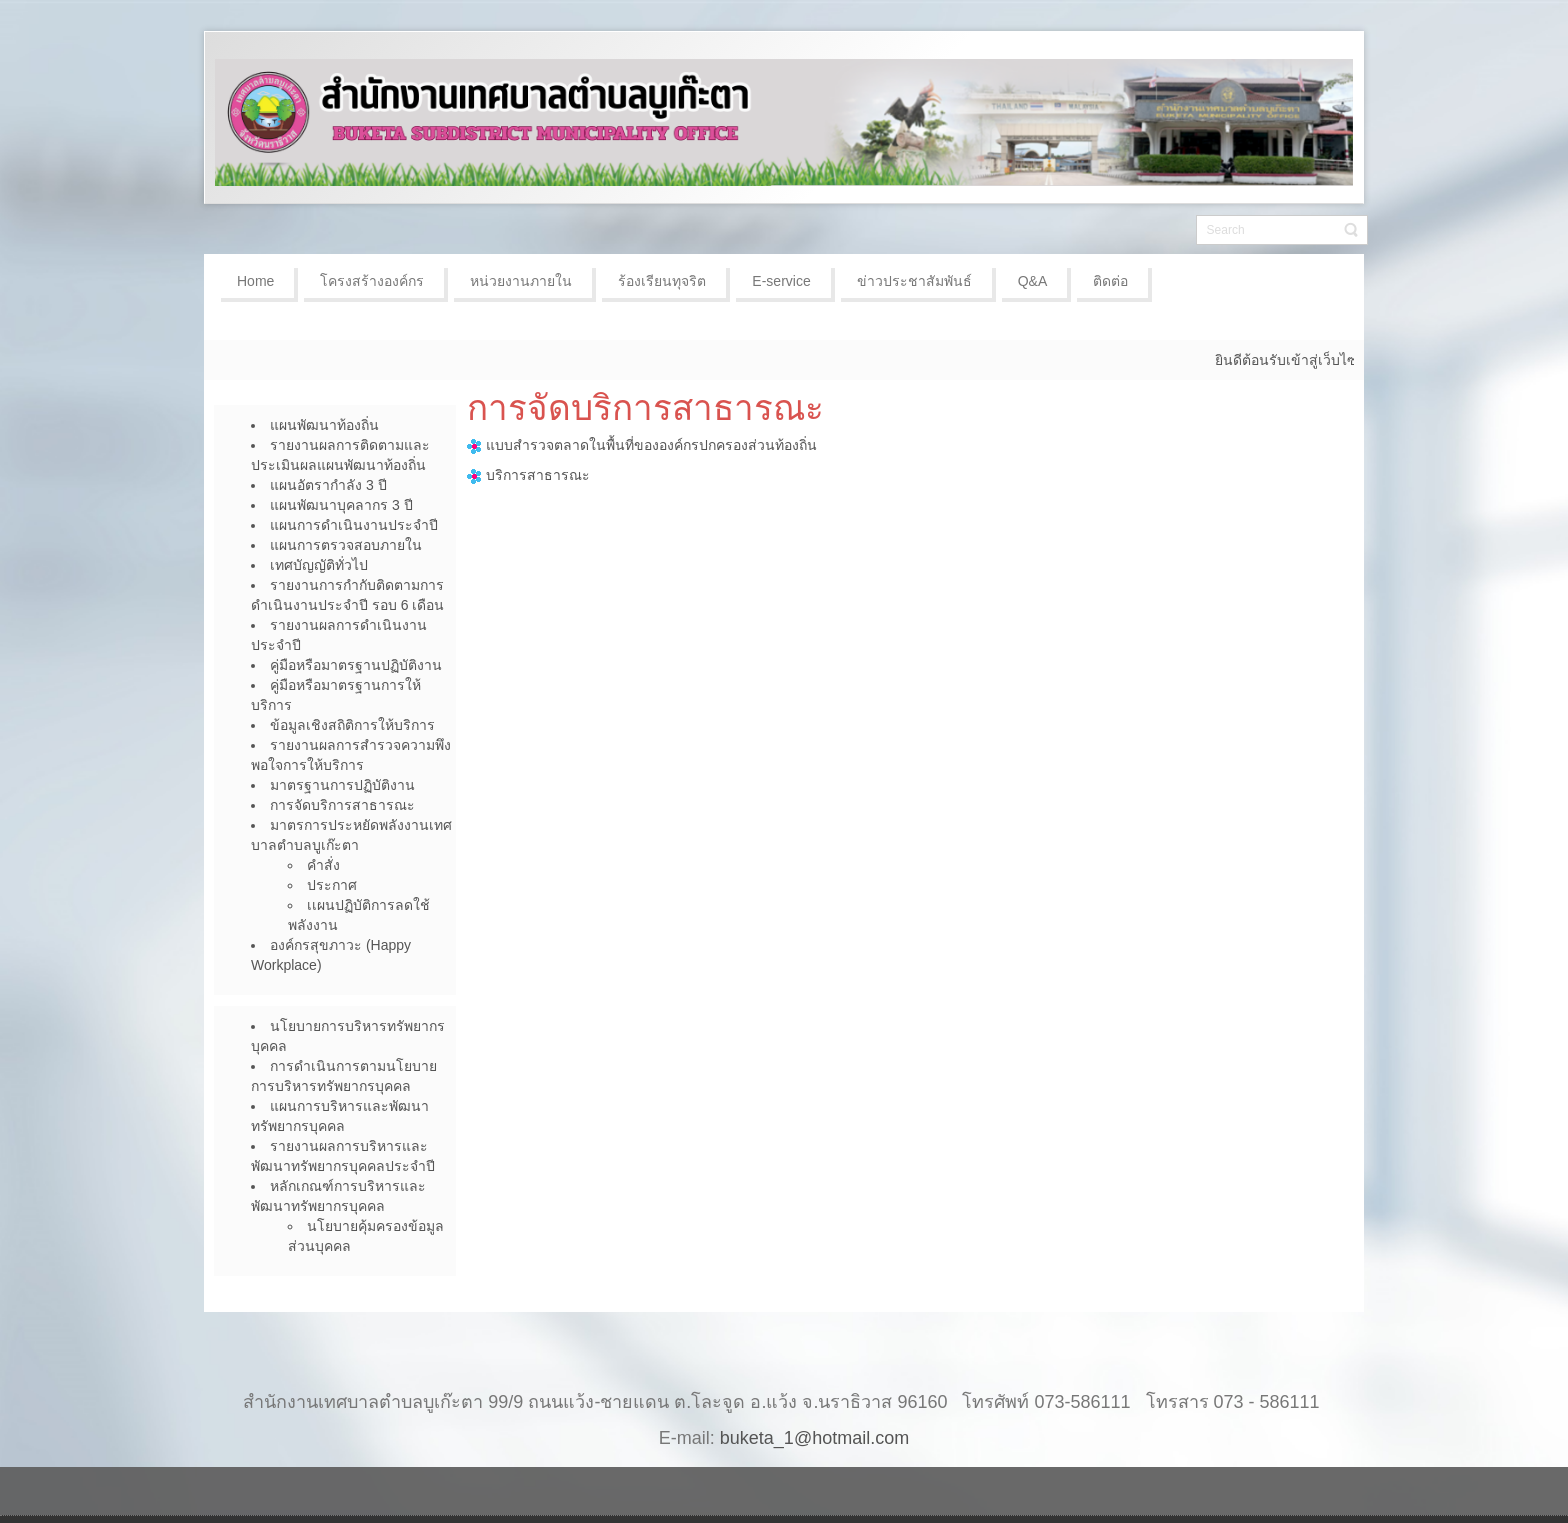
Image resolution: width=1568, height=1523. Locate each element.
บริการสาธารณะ (538, 475)
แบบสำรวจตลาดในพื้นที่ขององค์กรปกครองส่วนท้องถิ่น (642, 445)
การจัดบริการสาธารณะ (645, 407)
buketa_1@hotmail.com (814, 1438)
